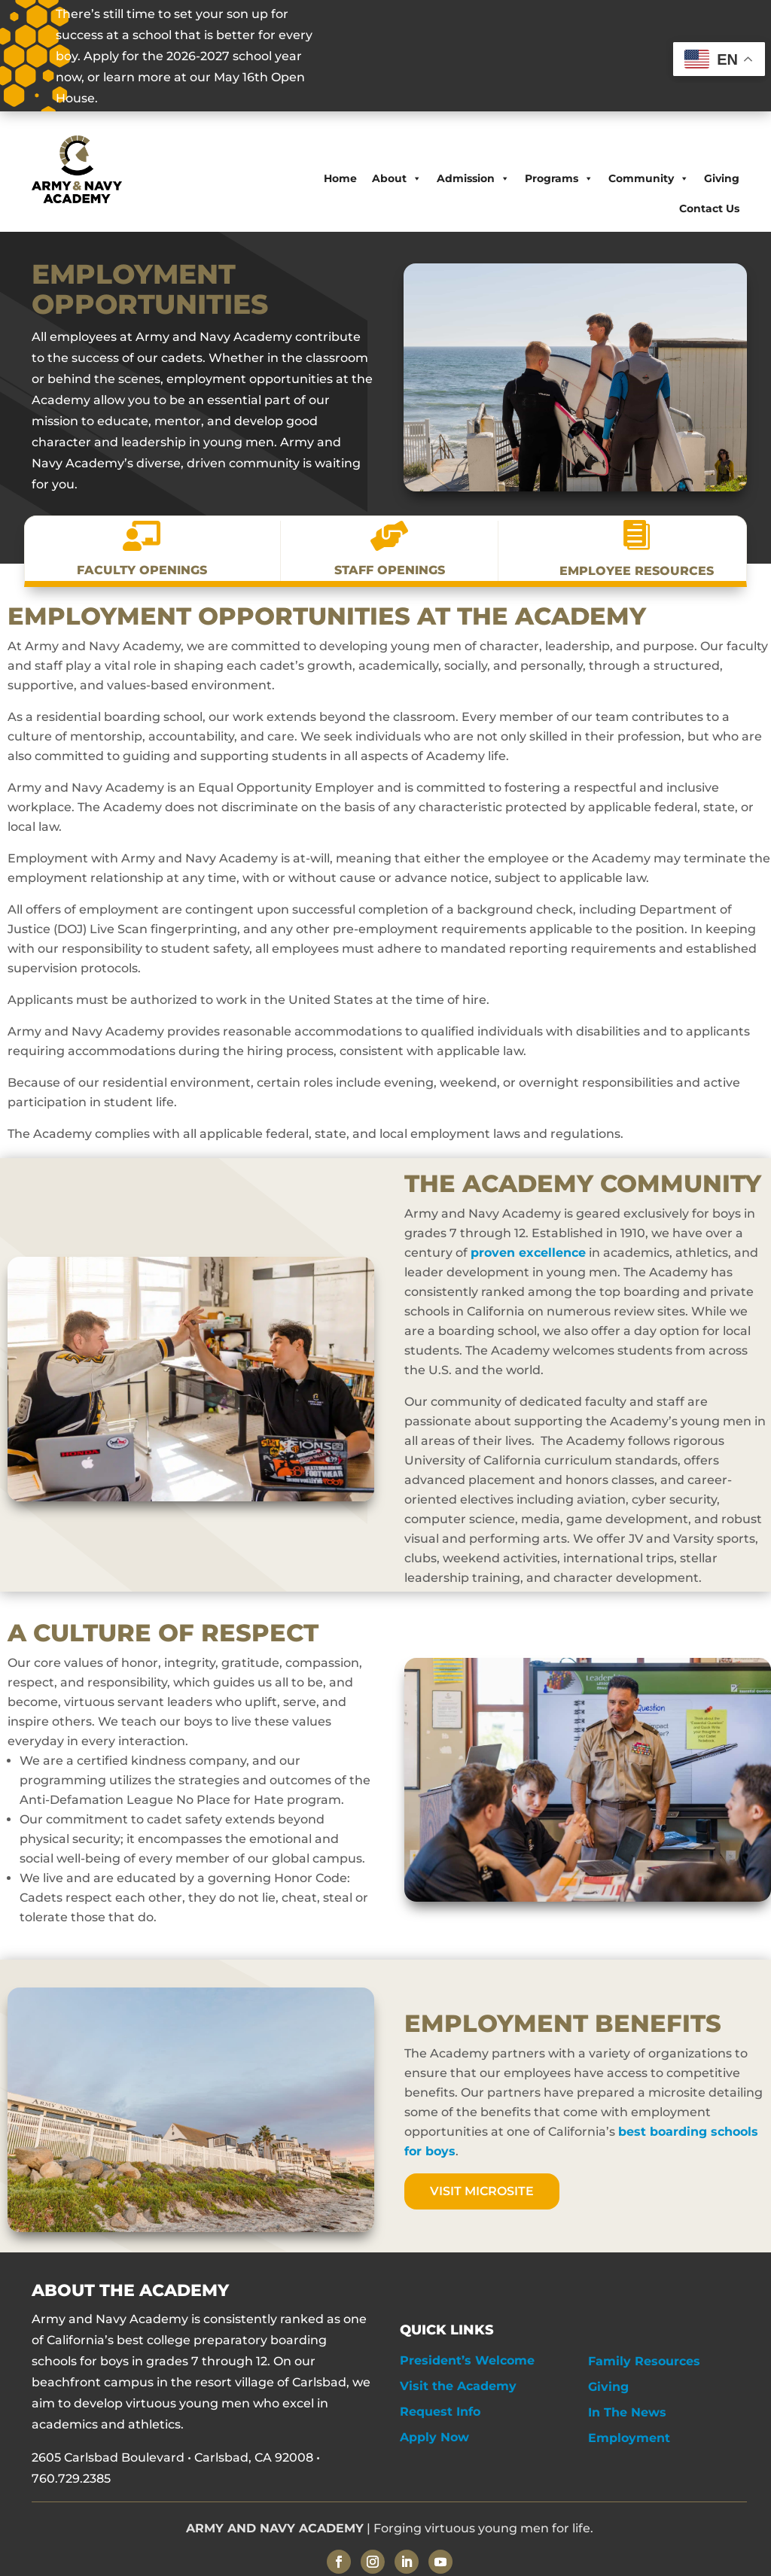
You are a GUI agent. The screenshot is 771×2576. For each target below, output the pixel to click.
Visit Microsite (482, 2191)
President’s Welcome (467, 2360)
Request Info (440, 2411)
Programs (559, 178)
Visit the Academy (458, 2386)
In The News (627, 2412)
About (397, 178)
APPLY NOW (583, 56)
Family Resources (644, 2361)
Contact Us (709, 208)
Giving (721, 178)
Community (648, 178)
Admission (473, 178)
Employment (629, 2438)
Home (340, 178)
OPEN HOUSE (448, 56)
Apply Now (434, 2437)
